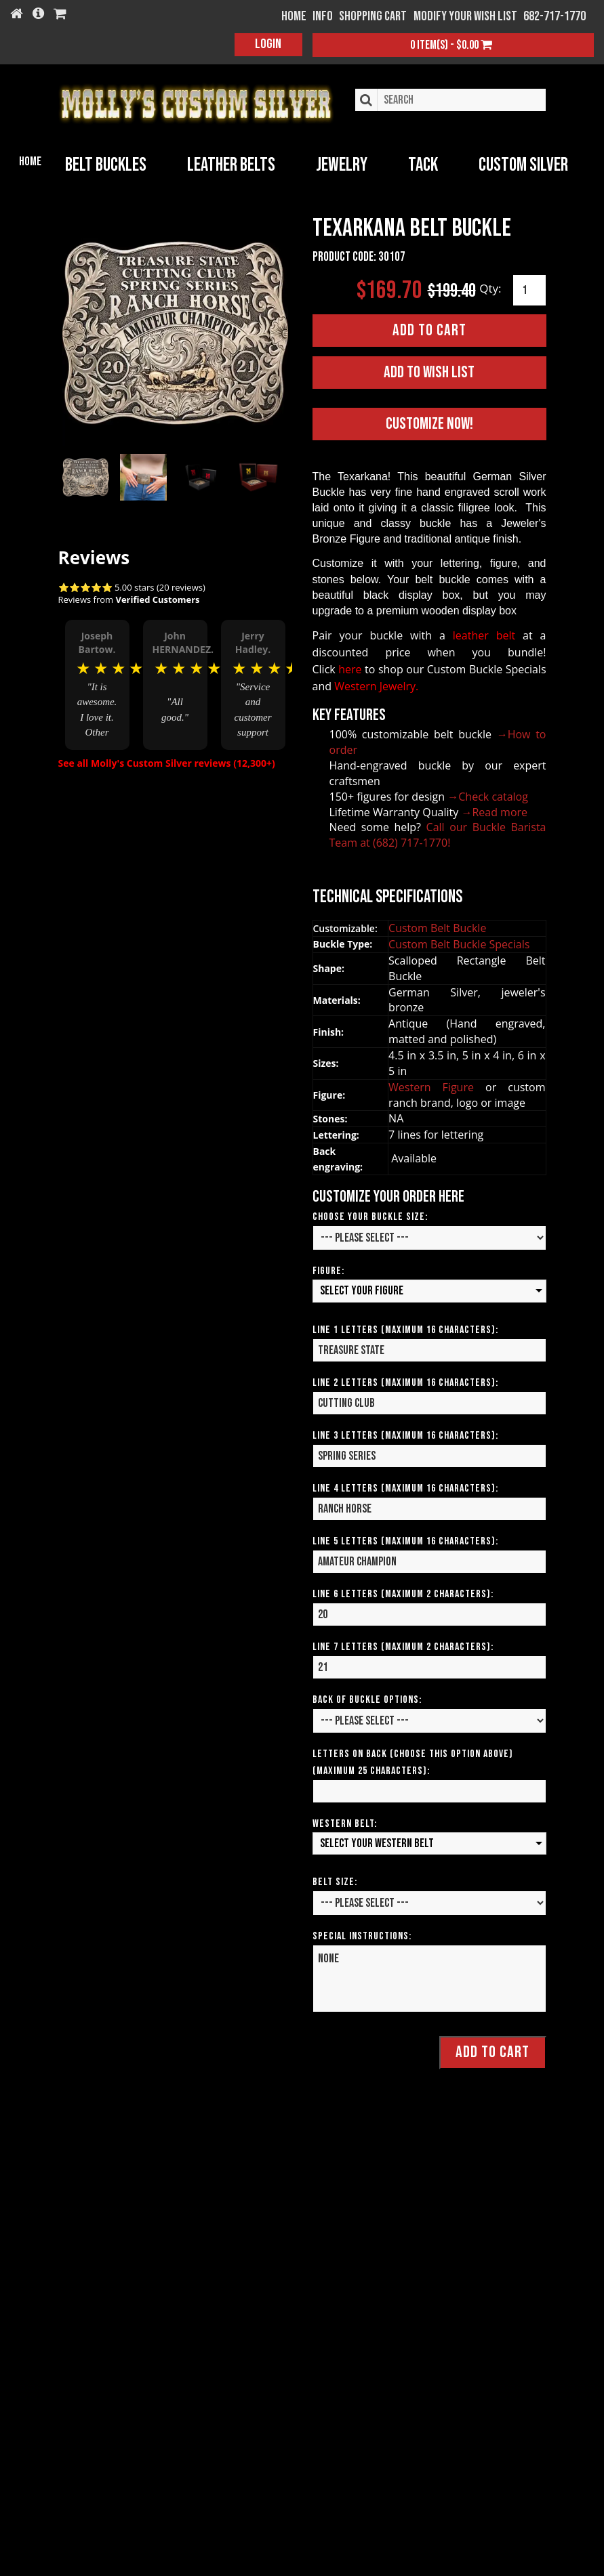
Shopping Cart (373, 16)
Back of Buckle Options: (367, 1696)
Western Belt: (345, 1820)
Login (268, 44)
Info (323, 16)
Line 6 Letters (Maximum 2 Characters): (403, 1590)
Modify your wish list (465, 16)
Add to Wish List (429, 369)
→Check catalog (487, 793)
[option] (97, 676)
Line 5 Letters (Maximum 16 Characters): (405, 1538)
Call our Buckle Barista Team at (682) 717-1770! (437, 832)
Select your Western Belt (377, 1840)
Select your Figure (361, 1287)
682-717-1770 (554, 16)
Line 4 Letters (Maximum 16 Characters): (405, 1485)
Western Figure (436, 1083)
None (429, 1976)
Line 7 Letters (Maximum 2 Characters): (403, 1643)
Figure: (328, 1267)
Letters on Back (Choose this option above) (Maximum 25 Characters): (413, 1759)
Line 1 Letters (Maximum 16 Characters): (405, 1326)
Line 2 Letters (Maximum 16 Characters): (405, 1379)
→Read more (494, 808)
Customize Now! (429, 421)
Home (30, 161)
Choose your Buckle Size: (370, 1213)
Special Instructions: (362, 1933)
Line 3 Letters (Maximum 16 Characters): (405, 1432)
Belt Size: (335, 1879)
